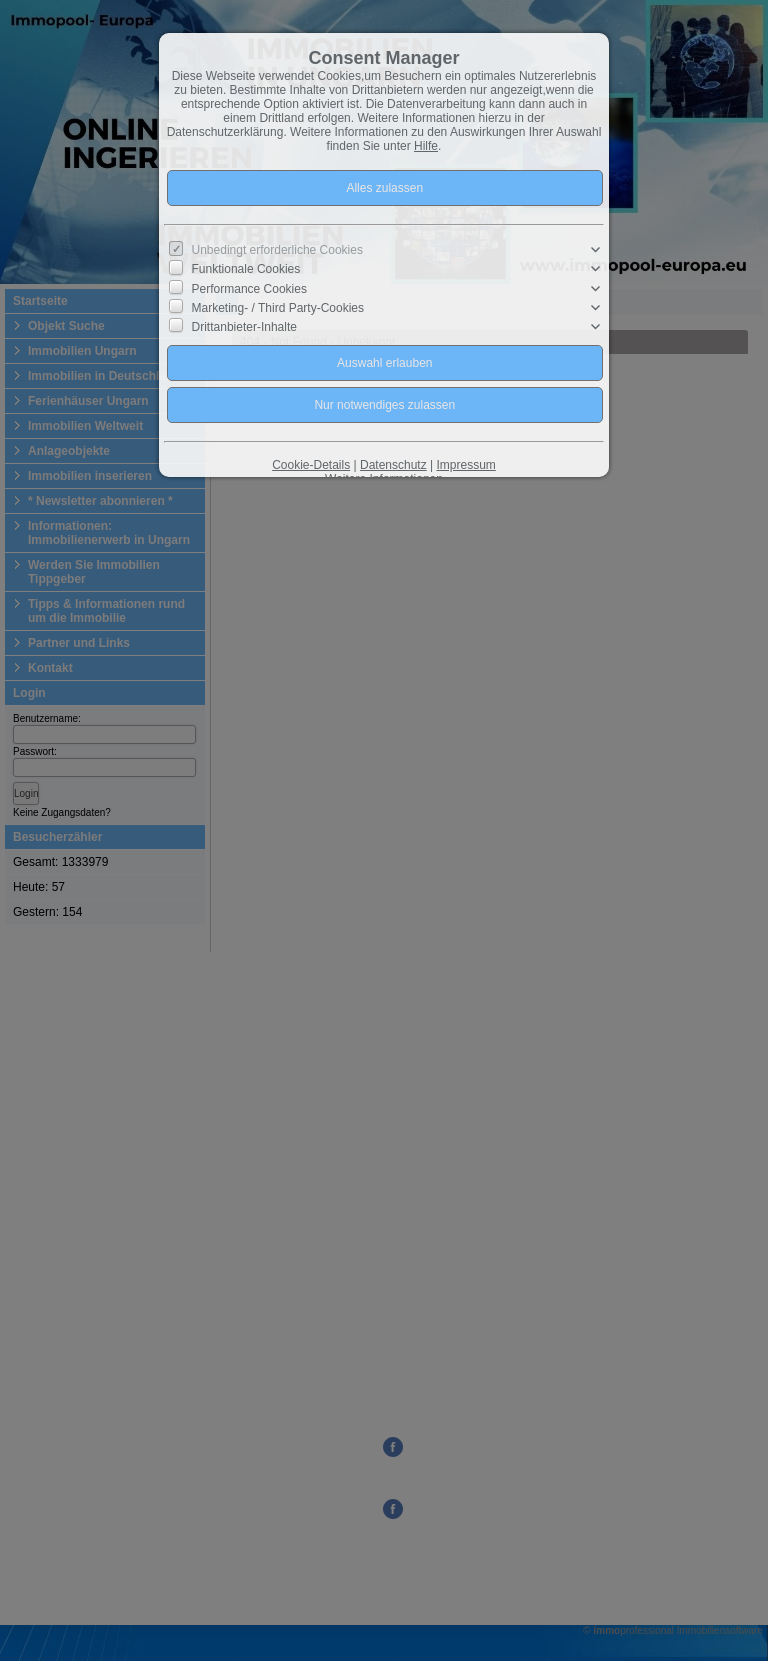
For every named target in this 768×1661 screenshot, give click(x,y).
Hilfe (426, 146)
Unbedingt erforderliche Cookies (277, 250)
